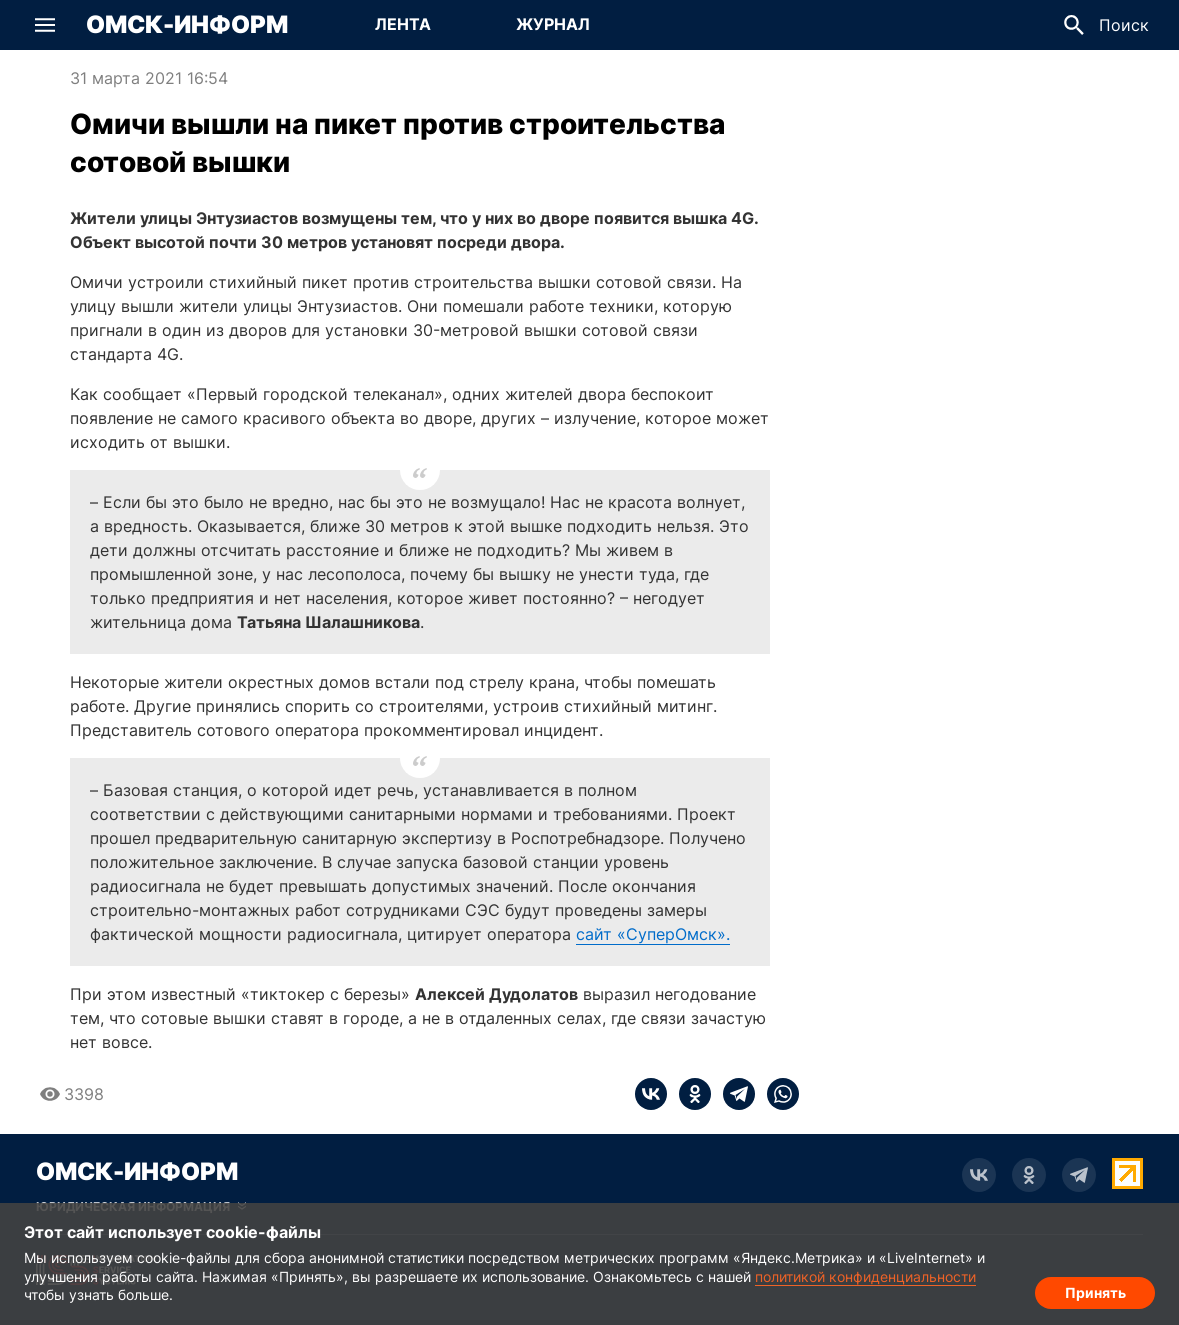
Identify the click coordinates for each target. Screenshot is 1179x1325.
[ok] (689, 1094)
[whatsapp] (777, 1094)
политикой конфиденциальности (865, 1276)
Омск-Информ (187, 25)
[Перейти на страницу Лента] (403, 25)
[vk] (651, 1094)
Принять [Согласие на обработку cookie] (1095, 1290)
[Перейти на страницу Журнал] (553, 25)
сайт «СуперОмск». (653, 934)
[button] (45, 25)
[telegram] (733, 1094)
